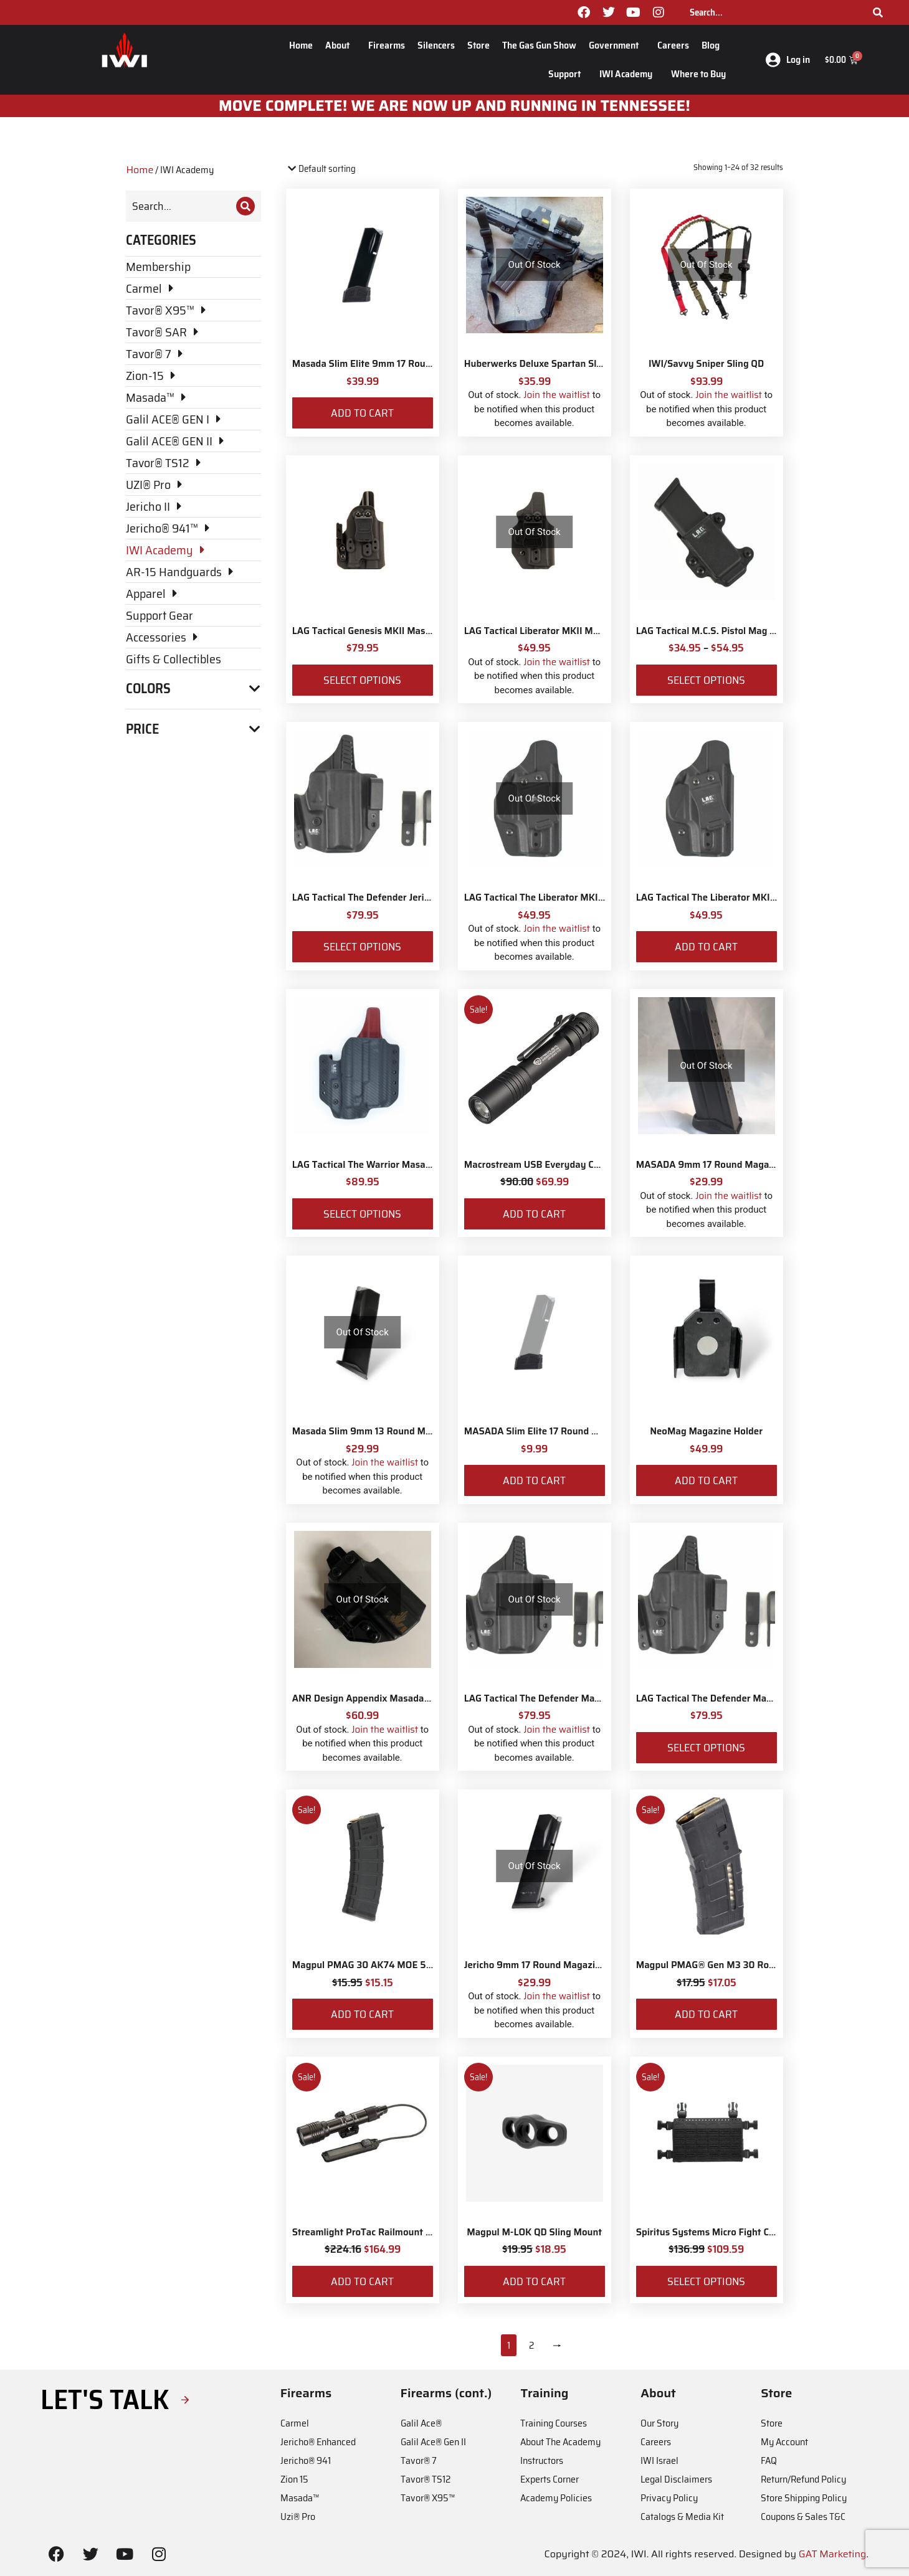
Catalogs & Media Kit (682, 2516)
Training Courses (553, 2423)
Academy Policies (556, 2498)
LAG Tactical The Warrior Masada (364, 1164)
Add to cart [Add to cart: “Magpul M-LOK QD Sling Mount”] (534, 2281)
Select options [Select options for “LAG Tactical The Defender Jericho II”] (362, 946)
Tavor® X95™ (428, 2498)
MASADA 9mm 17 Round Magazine (712, 1164)
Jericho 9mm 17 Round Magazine (535, 1965)
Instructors (541, 2460)
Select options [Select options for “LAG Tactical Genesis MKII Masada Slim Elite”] (362, 680)
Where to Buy (698, 74)
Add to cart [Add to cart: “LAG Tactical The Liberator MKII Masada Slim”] (706, 946)
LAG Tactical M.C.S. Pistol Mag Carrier (717, 630)
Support (567, 74)
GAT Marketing (833, 2554)
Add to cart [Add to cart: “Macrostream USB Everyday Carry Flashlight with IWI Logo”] (534, 1214)
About (340, 45)
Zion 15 (294, 2479)
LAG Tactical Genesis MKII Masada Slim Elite (388, 630)
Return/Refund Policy (803, 2479)
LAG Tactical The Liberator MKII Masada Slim (733, 897)
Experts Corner (549, 2479)
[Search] (878, 12)
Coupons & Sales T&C (803, 2516)
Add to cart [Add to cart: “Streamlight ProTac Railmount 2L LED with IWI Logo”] (362, 2281)
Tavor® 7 (419, 2460)
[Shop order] (339, 169)
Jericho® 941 (305, 2460)
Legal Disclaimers (676, 2479)
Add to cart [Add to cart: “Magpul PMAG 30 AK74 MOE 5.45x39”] (362, 2014)
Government (617, 45)
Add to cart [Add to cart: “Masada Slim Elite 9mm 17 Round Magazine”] (362, 413)
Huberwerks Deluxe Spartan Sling (537, 363)
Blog (714, 45)
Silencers (436, 45)
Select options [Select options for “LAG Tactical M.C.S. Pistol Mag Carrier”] (706, 680)
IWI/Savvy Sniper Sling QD (706, 363)
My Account (784, 2442)
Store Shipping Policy (804, 2498)
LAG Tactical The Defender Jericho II (369, 897)
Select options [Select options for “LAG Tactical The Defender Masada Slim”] (706, 1747)
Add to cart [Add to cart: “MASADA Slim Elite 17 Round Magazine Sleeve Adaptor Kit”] (534, 1480)
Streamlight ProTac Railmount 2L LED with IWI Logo (405, 2232)
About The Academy (560, 2442)
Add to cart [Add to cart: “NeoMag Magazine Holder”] (706, 1480)
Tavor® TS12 (425, 2479)
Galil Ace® (421, 2423)
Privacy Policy (669, 2498)
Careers (673, 45)
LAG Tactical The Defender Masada (540, 1698)
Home (301, 45)
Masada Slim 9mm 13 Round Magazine (376, 1431)
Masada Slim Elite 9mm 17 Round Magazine (387, 363)
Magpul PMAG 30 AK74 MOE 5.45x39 (375, 1965)
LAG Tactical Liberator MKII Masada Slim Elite (563, 630)
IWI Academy (629, 74)
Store (478, 45)
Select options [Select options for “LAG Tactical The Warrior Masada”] (362, 1214)
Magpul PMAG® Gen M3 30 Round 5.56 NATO (735, 1965)
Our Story (659, 2423)
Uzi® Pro (297, 2516)
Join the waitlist (556, 394)
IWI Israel (659, 2460)
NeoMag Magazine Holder (706, 1431)
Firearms (386, 45)
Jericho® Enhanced (318, 2442)
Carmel (294, 2423)
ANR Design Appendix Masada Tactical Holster (393, 1698)
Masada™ (299, 2498)
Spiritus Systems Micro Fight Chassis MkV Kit (735, 2232)
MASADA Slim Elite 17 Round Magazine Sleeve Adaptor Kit (591, 1431)
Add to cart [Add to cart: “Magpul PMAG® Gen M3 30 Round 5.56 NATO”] (706, 2014)
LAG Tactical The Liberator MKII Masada (550, 897)
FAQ (769, 2460)
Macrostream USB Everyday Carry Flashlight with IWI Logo (592, 1164)
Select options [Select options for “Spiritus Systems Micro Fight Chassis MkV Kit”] (706, 2281)
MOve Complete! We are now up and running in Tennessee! (454, 106)
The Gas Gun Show (539, 45)
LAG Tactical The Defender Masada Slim (722, 1698)
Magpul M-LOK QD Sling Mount (534, 2232)
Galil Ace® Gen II (433, 2442)
